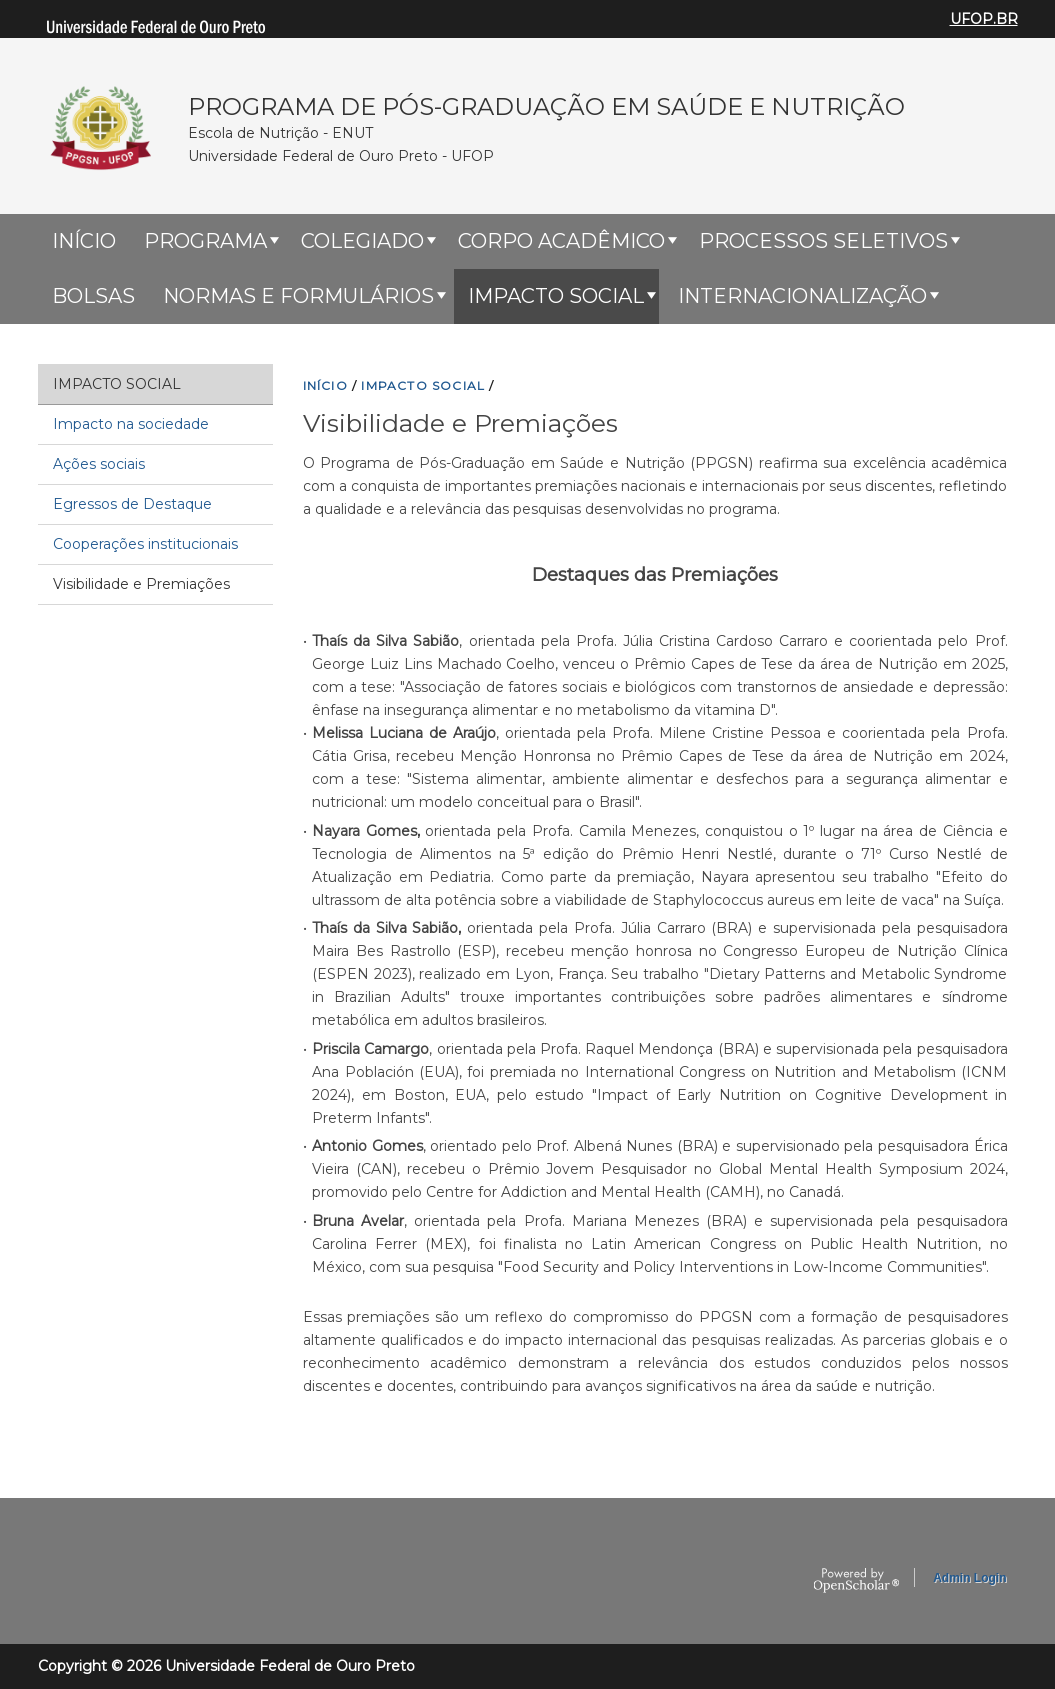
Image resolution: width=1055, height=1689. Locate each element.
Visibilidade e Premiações (141, 584)
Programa (205, 241)
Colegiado (362, 241)
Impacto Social (556, 296)
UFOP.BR (984, 19)
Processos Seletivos (823, 241)
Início (84, 241)
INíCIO (325, 385)
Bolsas (93, 296)
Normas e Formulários (298, 296)
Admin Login (969, 1578)
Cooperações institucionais (145, 544)
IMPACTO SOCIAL (423, 385)
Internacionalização (802, 296)
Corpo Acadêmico (561, 241)
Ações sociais (99, 464)
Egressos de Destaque (132, 504)
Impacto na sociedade (131, 424)
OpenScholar (856, 1581)
